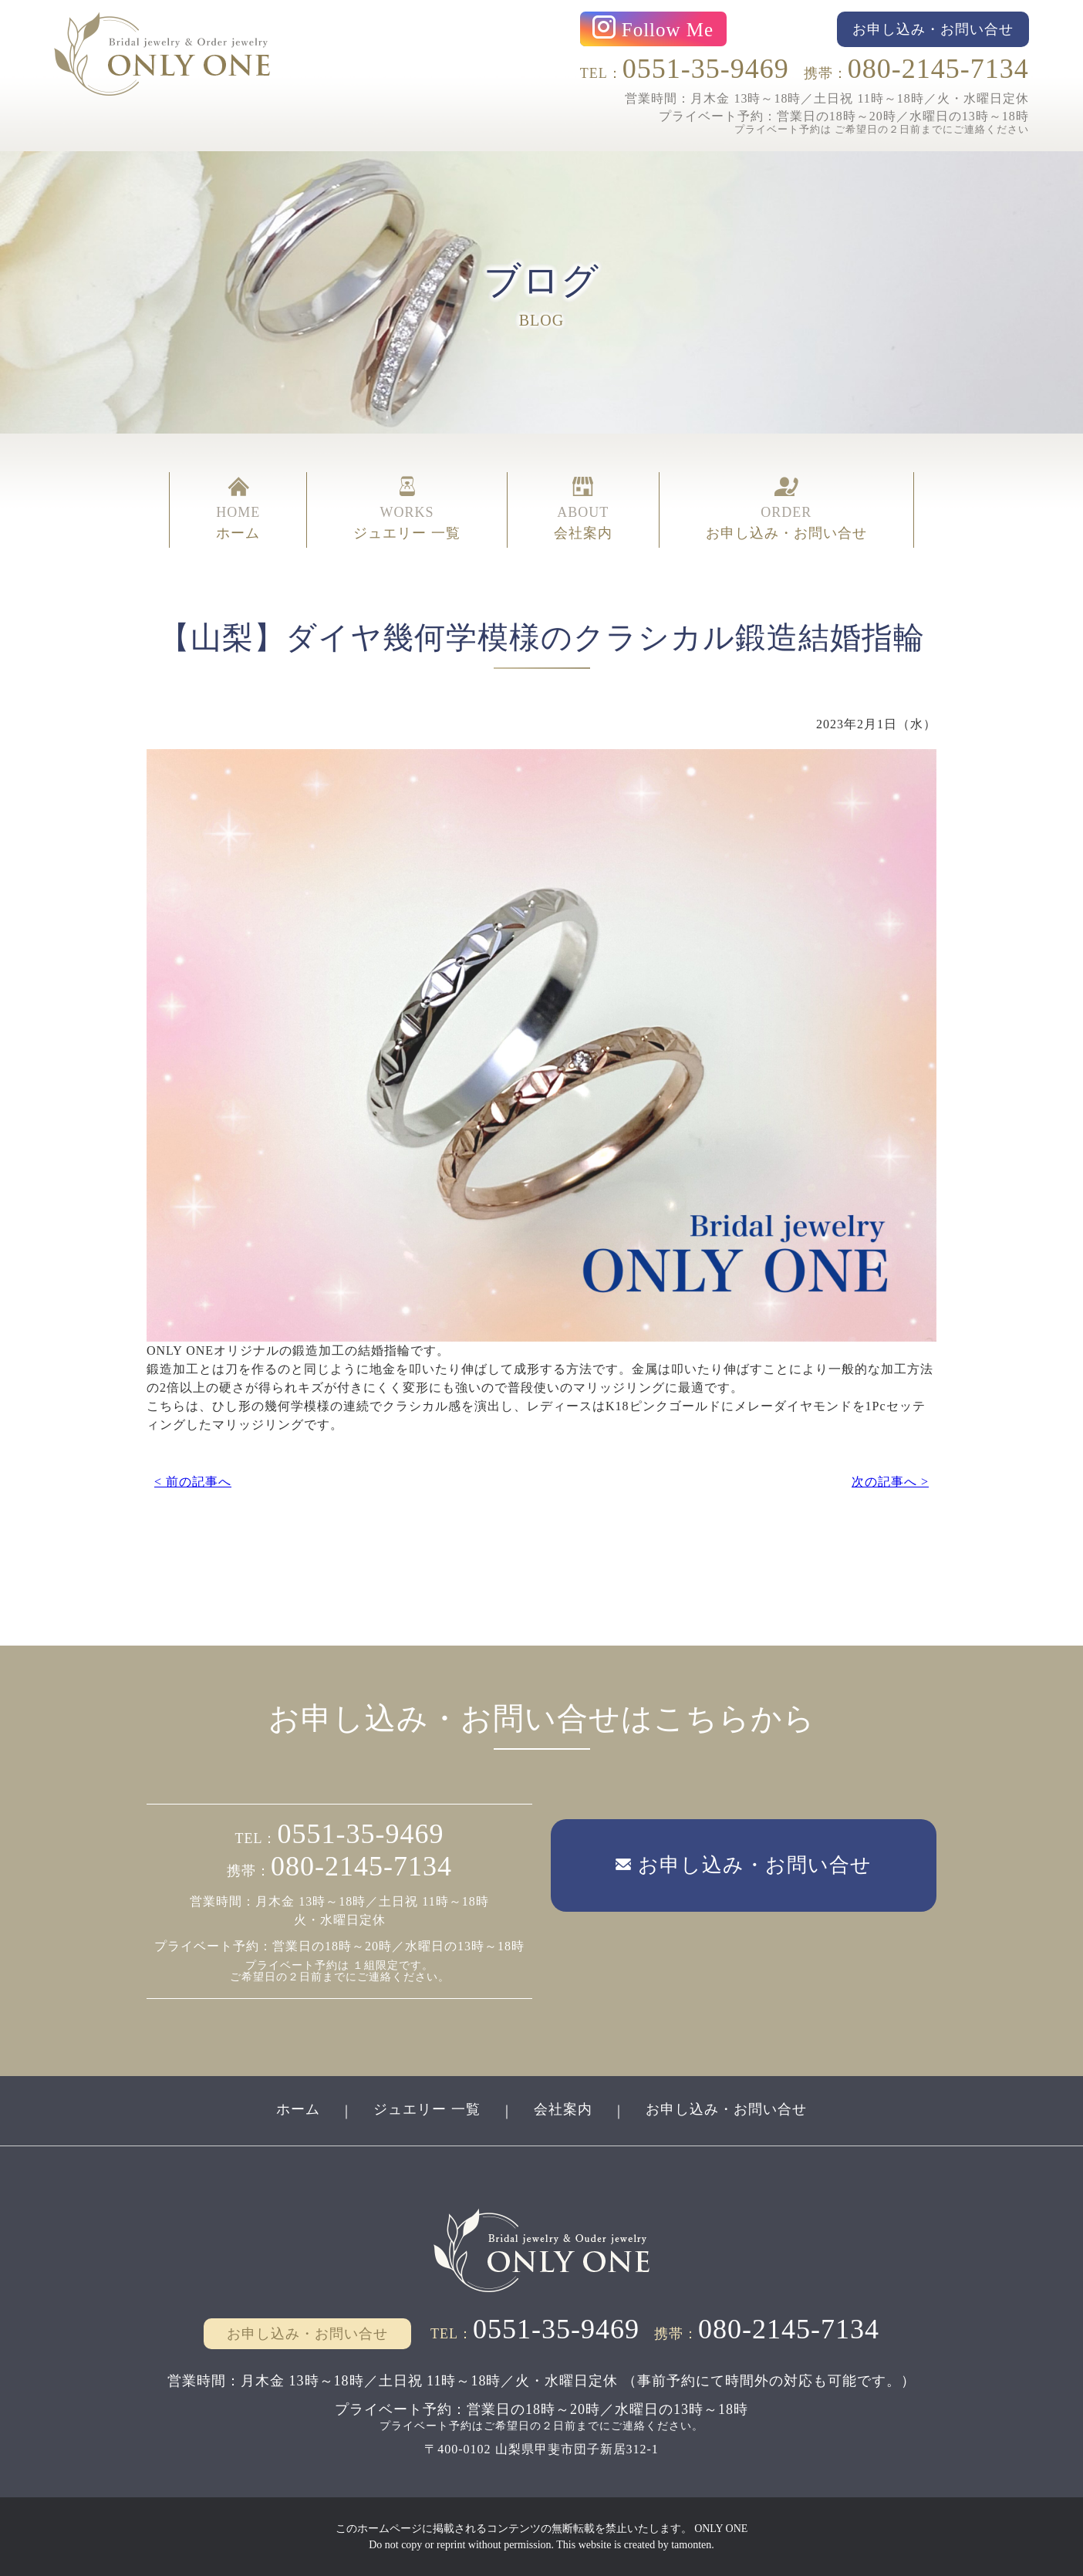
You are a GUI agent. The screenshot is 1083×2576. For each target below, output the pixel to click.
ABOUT (583, 510)
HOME (238, 510)
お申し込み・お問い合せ (726, 2109)
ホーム (298, 2109)
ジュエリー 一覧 (427, 2109)
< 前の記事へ (192, 1481)
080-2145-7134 (938, 68)
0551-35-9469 (705, 68)
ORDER (786, 510)
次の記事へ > (890, 1481)
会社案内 (563, 2109)
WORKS (407, 510)
